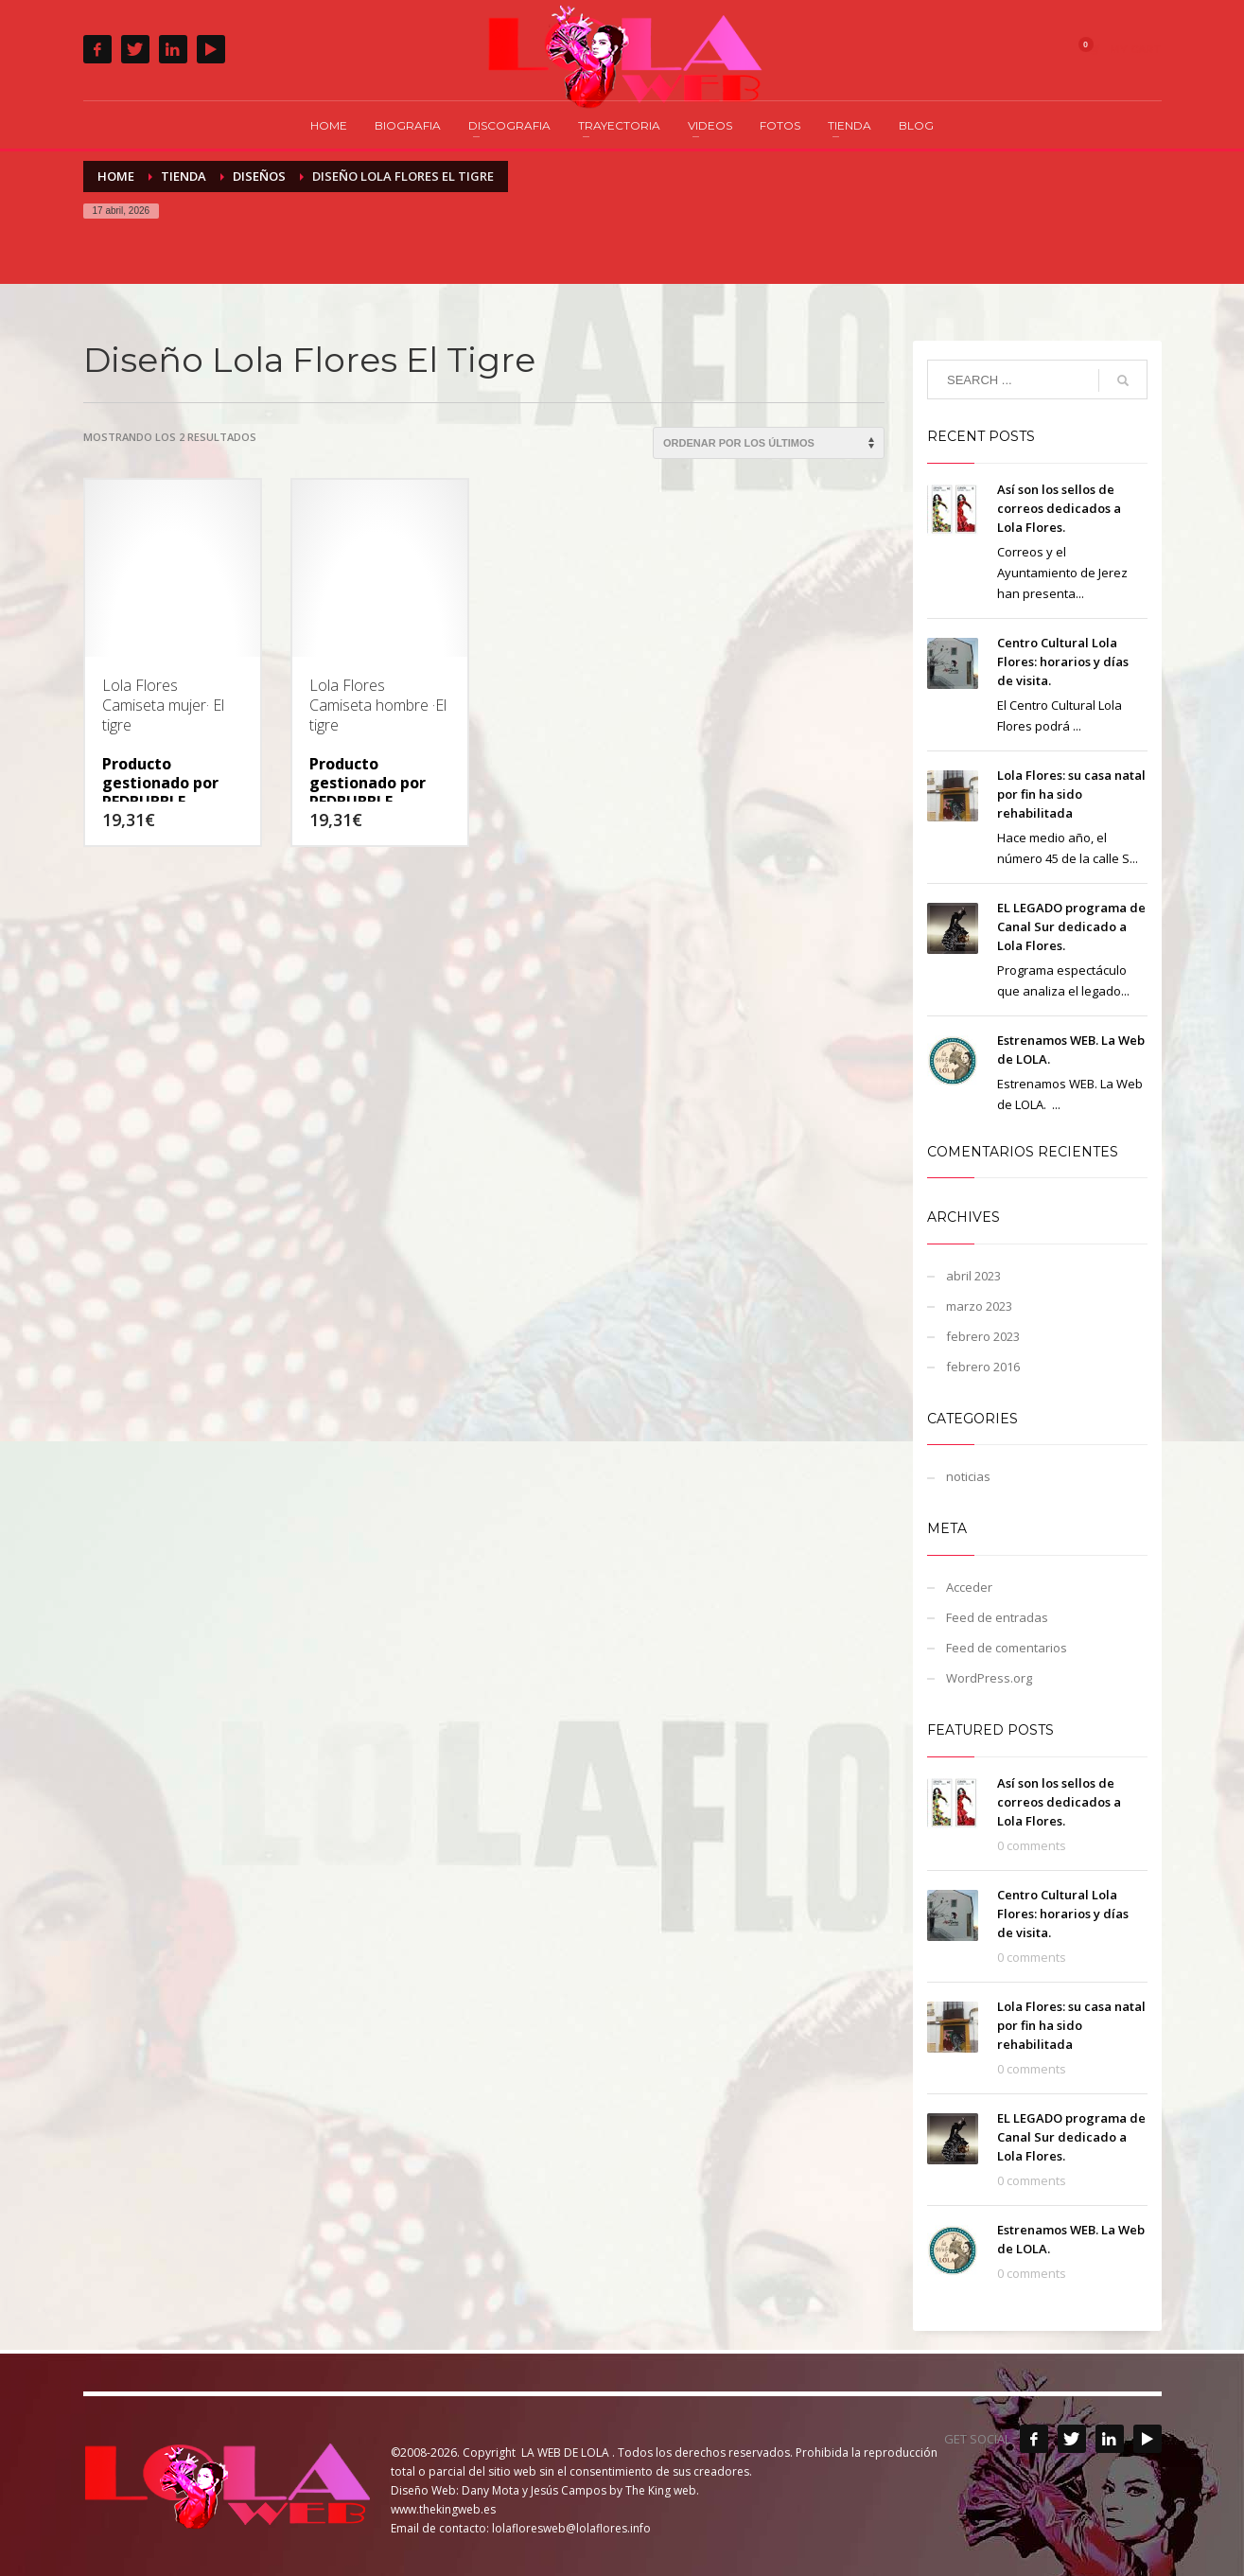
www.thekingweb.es (443, 2509)
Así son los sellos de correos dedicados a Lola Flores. (1059, 508)
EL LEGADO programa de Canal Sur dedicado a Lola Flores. (1071, 926)
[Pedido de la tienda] (769, 443)
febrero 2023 (983, 1336)
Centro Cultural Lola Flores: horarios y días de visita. (1063, 661)
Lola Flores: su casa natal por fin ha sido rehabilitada (1071, 794)
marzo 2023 (979, 1305)
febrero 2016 (983, 1366)
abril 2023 (973, 1275)
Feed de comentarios (1006, 1647)
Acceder (969, 1587)
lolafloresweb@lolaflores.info (571, 2528)
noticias (968, 1476)
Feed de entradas (997, 1617)
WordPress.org (989, 1677)
